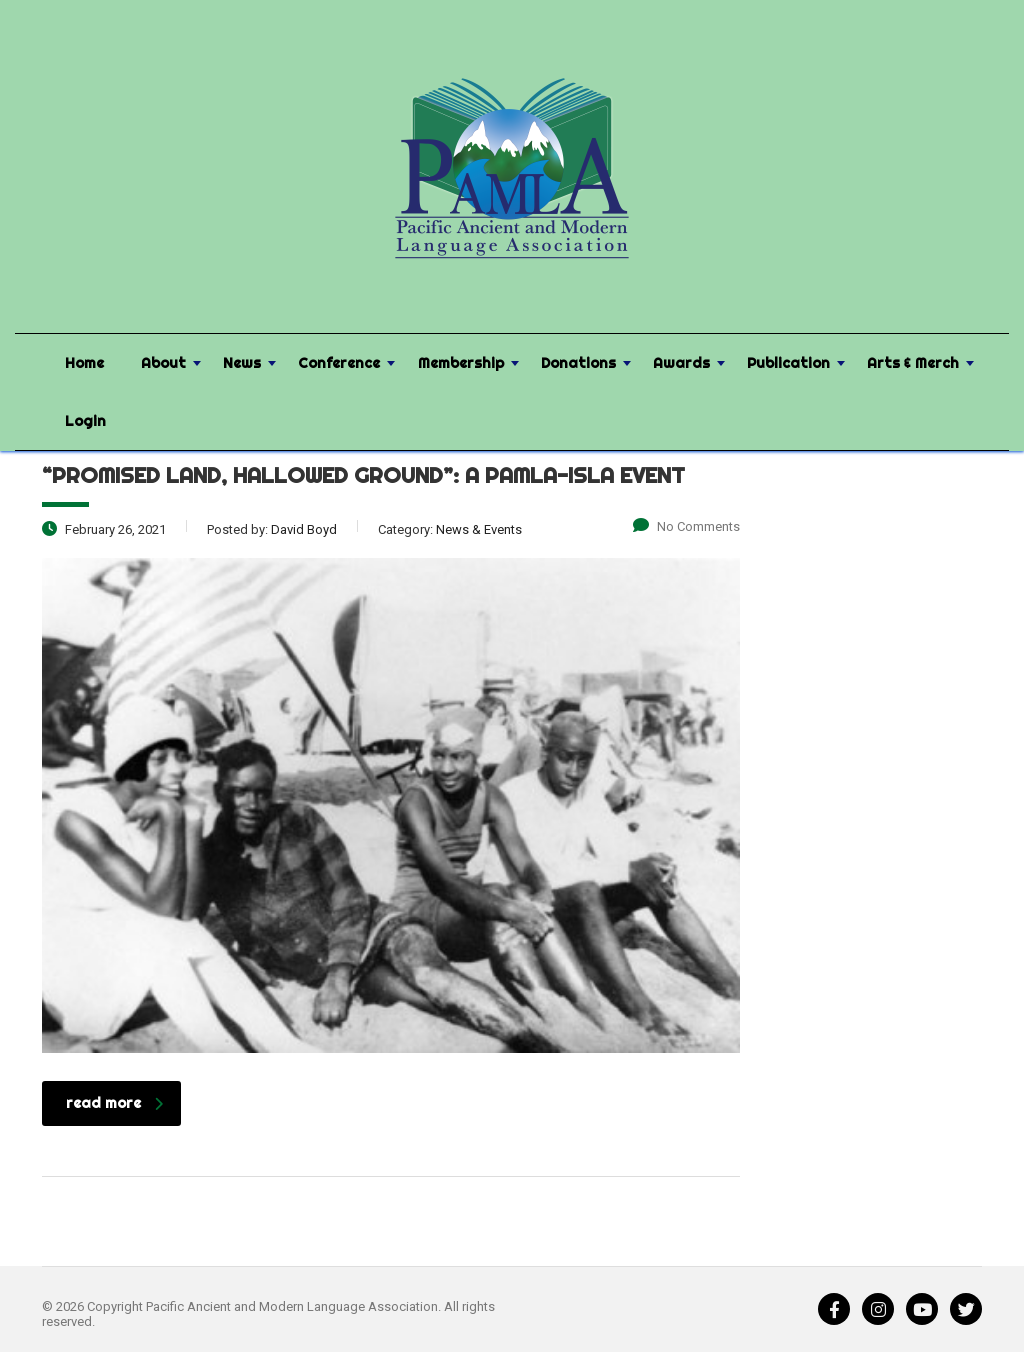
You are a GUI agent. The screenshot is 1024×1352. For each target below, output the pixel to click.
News (242, 363)
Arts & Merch (913, 363)
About (163, 363)
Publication (788, 363)
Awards (681, 363)
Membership (461, 363)
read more (114, 1103)
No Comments (686, 526)
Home (84, 363)
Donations (578, 363)
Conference (339, 363)
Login (85, 421)
